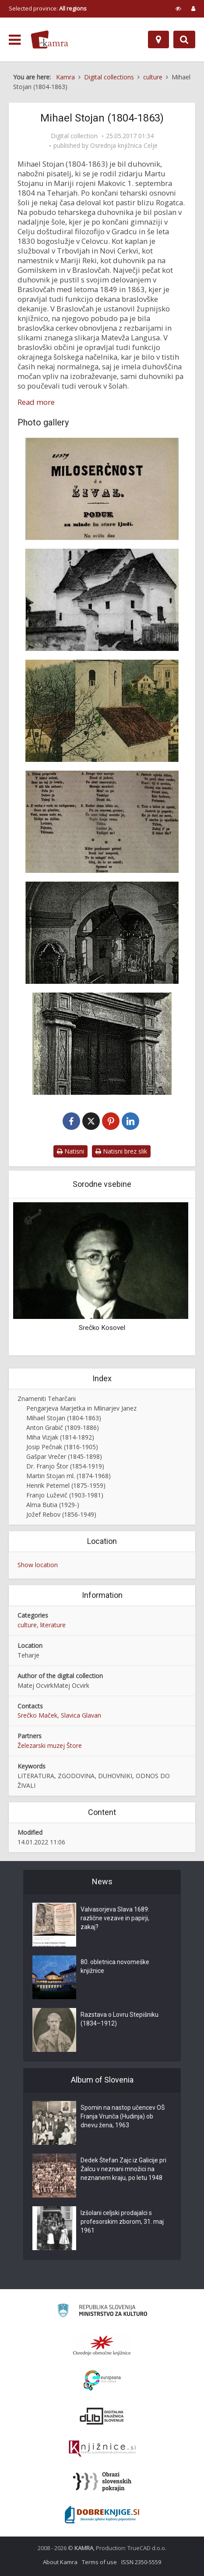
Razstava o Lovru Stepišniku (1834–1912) (119, 2019)
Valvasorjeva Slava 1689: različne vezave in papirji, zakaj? (115, 1918)
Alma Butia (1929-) (52, 1505)
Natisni (70, 1151)
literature (53, 1625)
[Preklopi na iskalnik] (184, 39)
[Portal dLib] (102, 2416)
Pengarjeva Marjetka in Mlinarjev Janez (81, 1408)
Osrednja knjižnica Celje (124, 146)
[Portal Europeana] (102, 2380)
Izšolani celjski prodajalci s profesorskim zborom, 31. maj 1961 (122, 2221)
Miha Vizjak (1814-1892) (60, 1437)
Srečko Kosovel (102, 1328)
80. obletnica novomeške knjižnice (115, 1966)
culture (27, 1625)
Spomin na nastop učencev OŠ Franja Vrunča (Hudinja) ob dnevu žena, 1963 (123, 2116)
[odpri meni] (15, 40)
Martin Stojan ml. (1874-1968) (68, 1476)
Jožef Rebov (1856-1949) (61, 1514)
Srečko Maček (37, 1715)
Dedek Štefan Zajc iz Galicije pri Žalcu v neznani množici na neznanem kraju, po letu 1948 (123, 2169)
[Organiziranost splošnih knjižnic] (102, 2345)
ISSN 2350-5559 (141, 2562)
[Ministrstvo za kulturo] (102, 2311)
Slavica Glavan (81, 1715)
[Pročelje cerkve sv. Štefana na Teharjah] (102, 1044)
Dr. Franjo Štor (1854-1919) (65, 1466)
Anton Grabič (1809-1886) (62, 1427)
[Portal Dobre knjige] (102, 2514)
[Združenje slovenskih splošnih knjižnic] (102, 2449)
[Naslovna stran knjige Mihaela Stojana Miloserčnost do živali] (102, 489)
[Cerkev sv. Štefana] (102, 711)
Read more (36, 402)
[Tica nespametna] (102, 822)
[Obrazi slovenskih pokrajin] (102, 2482)
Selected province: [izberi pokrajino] (48, 8)
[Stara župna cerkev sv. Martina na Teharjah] (102, 600)
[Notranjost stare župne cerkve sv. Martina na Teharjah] (102, 933)
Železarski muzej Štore (50, 1745)
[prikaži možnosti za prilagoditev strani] (178, 8)
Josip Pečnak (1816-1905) (62, 1447)
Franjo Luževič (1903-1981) (64, 1495)
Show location (38, 1565)
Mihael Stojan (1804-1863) (63, 1418)
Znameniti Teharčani (47, 1398)
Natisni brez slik (121, 1151)
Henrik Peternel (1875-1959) (66, 1485)
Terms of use (99, 2562)
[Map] (158, 39)
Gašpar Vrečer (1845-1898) (64, 1456)
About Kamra (60, 2562)
